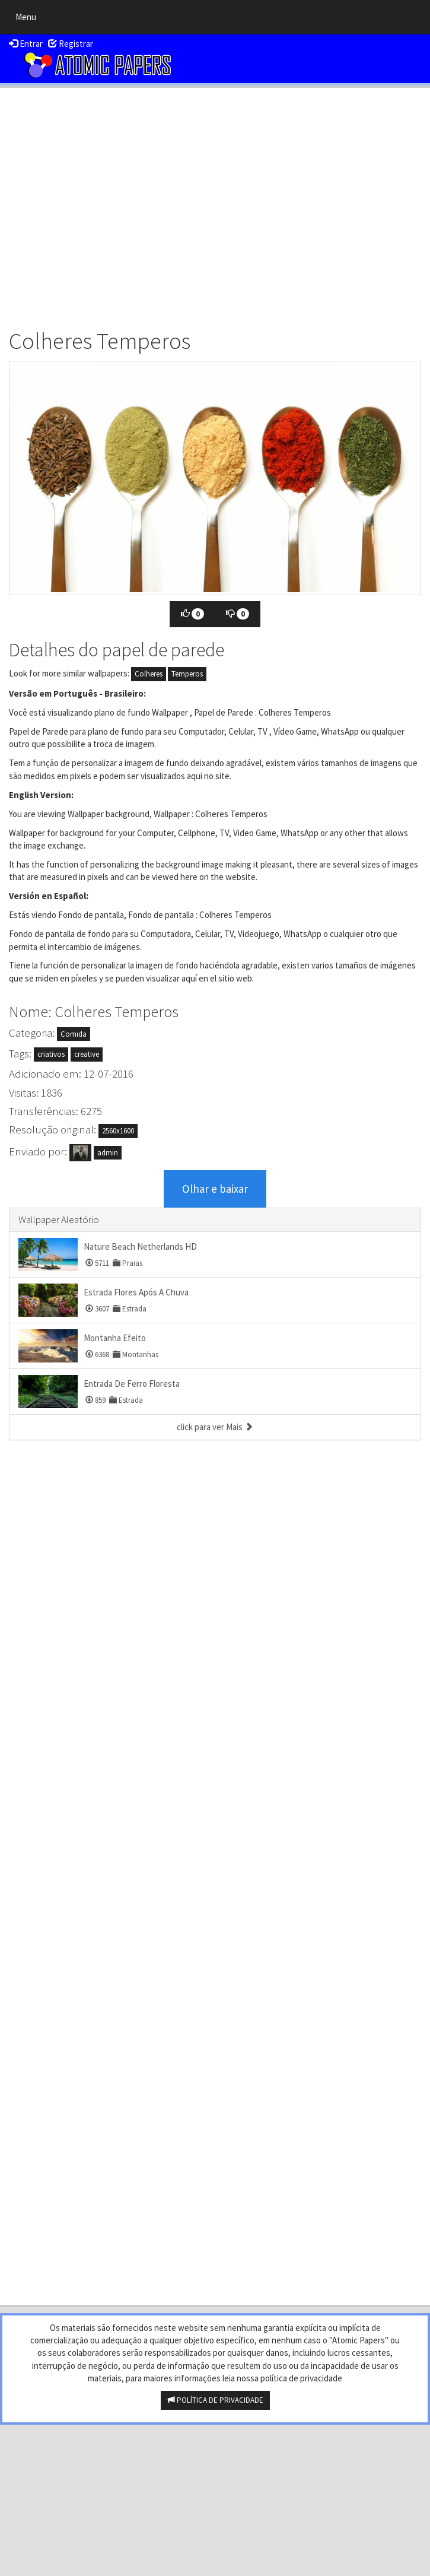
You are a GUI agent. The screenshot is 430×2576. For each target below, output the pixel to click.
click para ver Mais (215, 1426)
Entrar (26, 43)
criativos (51, 1054)
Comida (73, 1034)
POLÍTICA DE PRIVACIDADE (215, 2400)
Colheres (149, 674)
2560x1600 (118, 1131)
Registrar (70, 43)
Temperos (187, 674)
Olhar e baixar (215, 1188)
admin (107, 1153)
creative (86, 1054)
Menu (29, 19)
